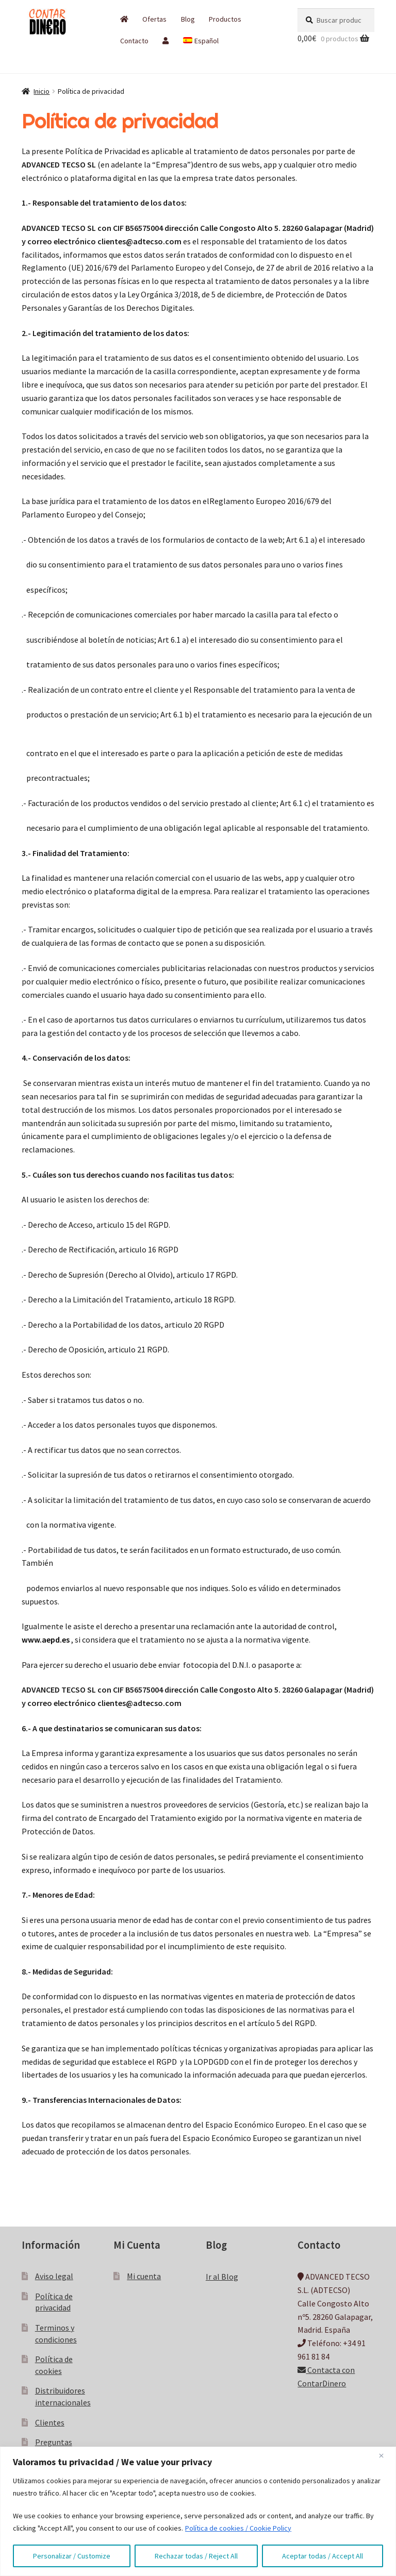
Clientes (49, 2422)
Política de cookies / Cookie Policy (238, 2528)
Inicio (42, 91)
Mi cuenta (144, 2276)
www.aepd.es (46, 1639)
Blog (188, 19)
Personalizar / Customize (71, 2556)
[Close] (385, 2455)
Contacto (134, 40)
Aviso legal (54, 2276)
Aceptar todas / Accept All (322, 2556)
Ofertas (154, 19)
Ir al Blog (222, 2276)
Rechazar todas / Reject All (196, 2556)
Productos (225, 19)
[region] (198, 2511)
